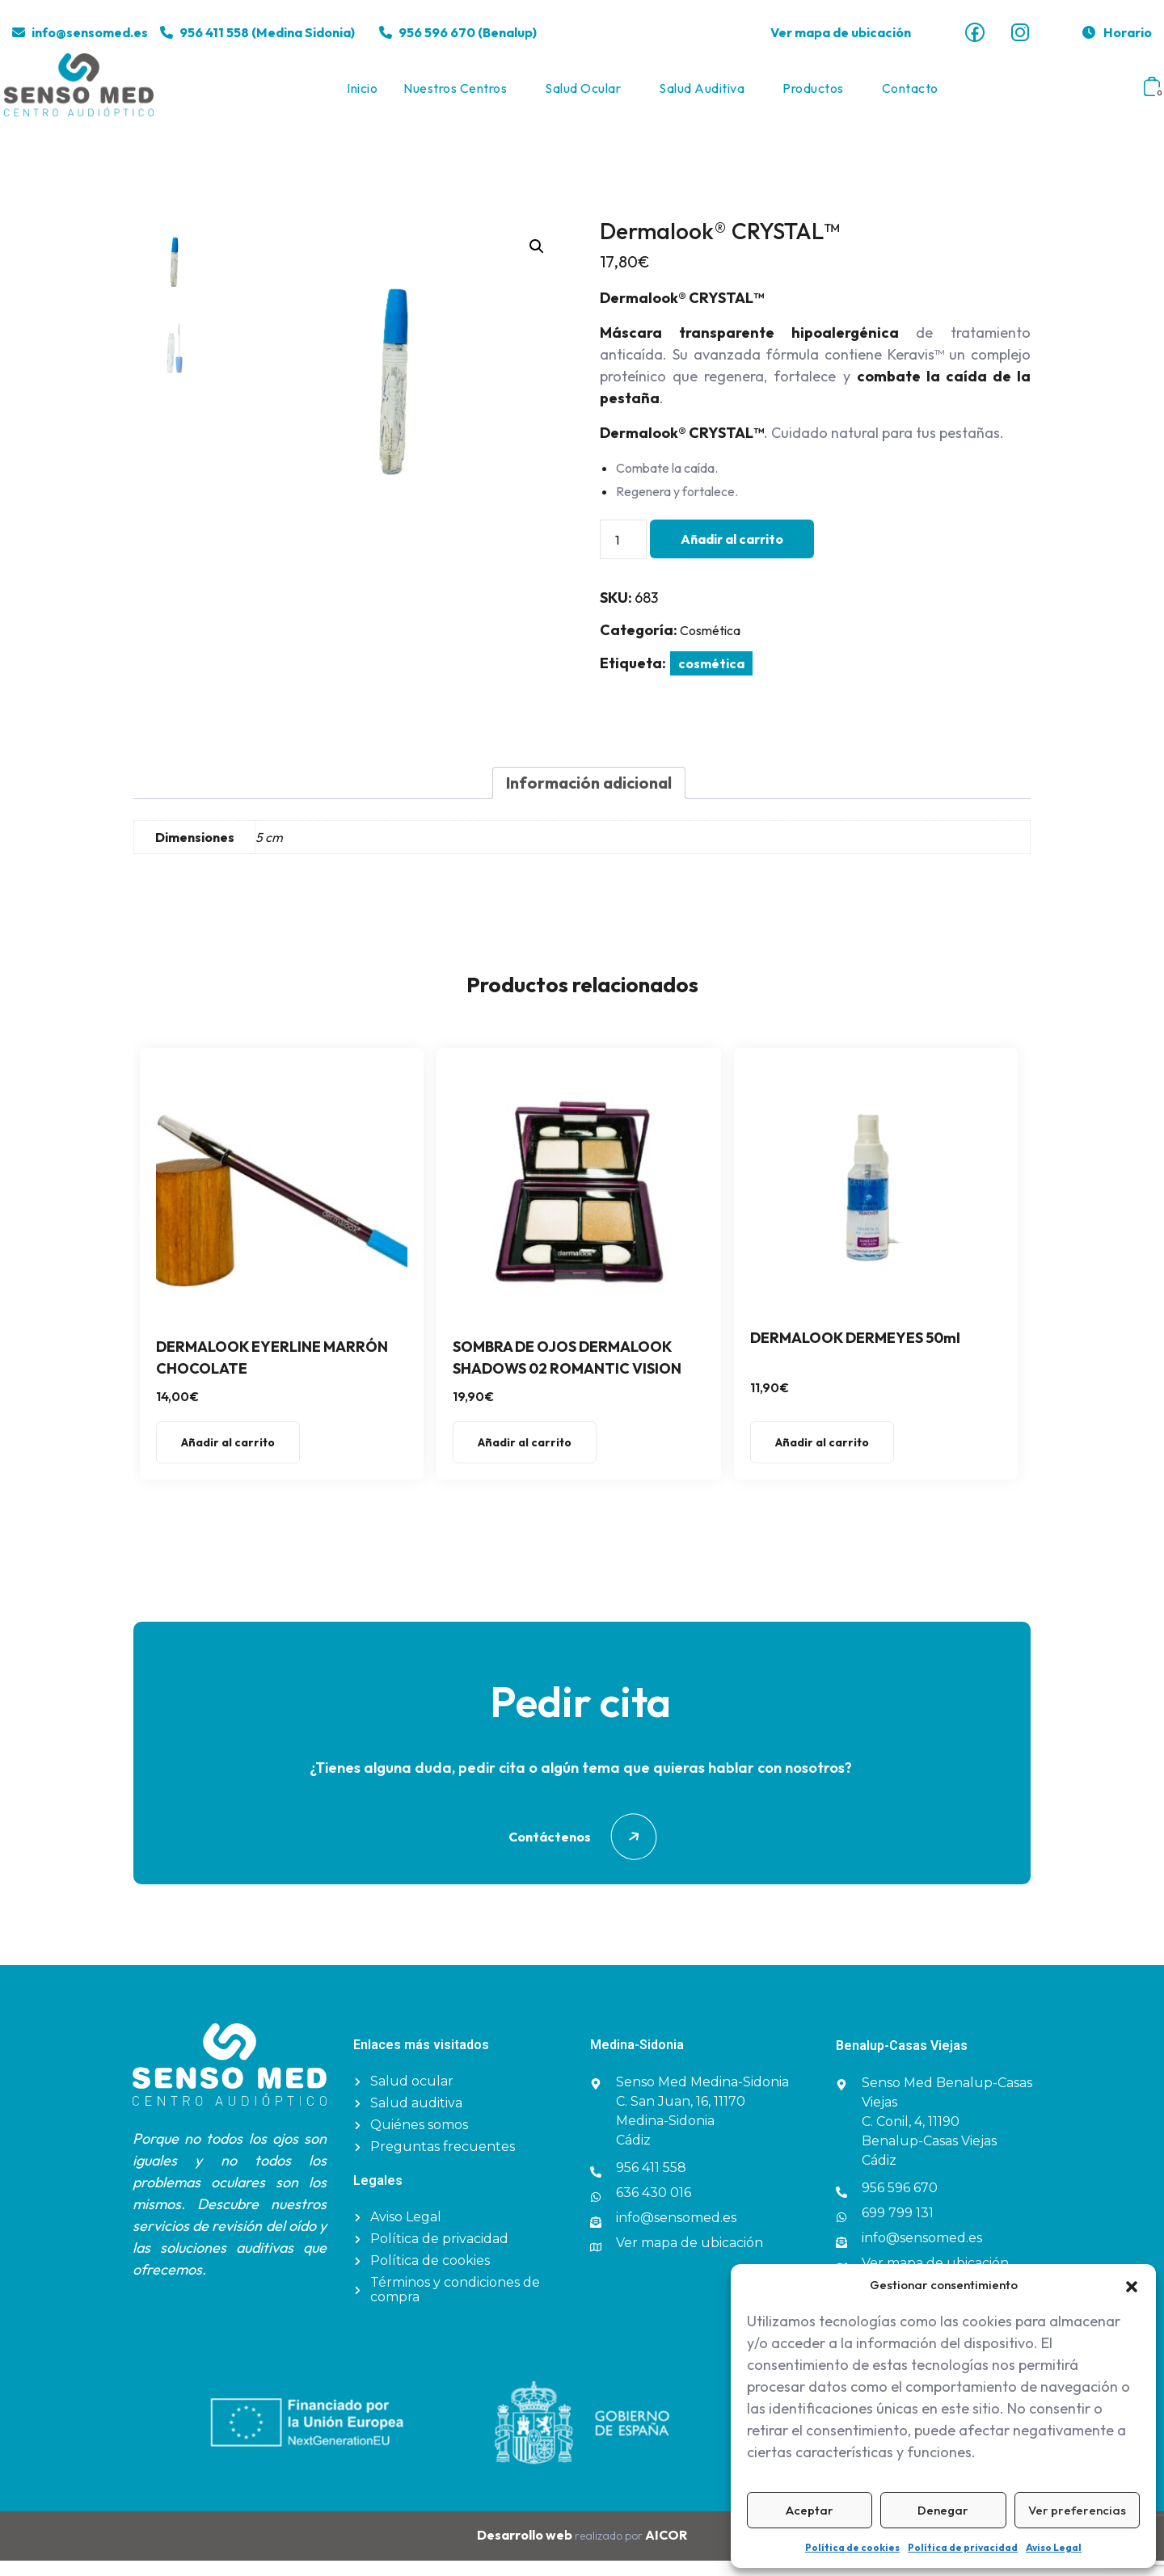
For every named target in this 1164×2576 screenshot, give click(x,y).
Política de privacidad (963, 2547)
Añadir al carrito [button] (228, 1458)
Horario (1116, 32)
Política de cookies (852, 2547)
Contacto (910, 96)
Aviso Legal (1054, 2547)
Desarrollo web (526, 2550)
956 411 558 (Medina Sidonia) (267, 32)
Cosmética (710, 646)
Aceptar (809, 2510)
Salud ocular (583, 96)
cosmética (711, 679)
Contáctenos (582, 1853)
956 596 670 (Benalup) (468, 32)
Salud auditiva (701, 96)
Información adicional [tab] (589, 799)
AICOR (666, 2550)
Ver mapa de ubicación (840, 32)
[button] (1132, 2285)
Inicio (362, 96)
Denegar (942, 2510)
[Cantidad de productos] (623, 555)
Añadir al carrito (732, 554)
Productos (813, 96)
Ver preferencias (1077, 2510)
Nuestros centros (455, 96)
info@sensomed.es (90, 32)
